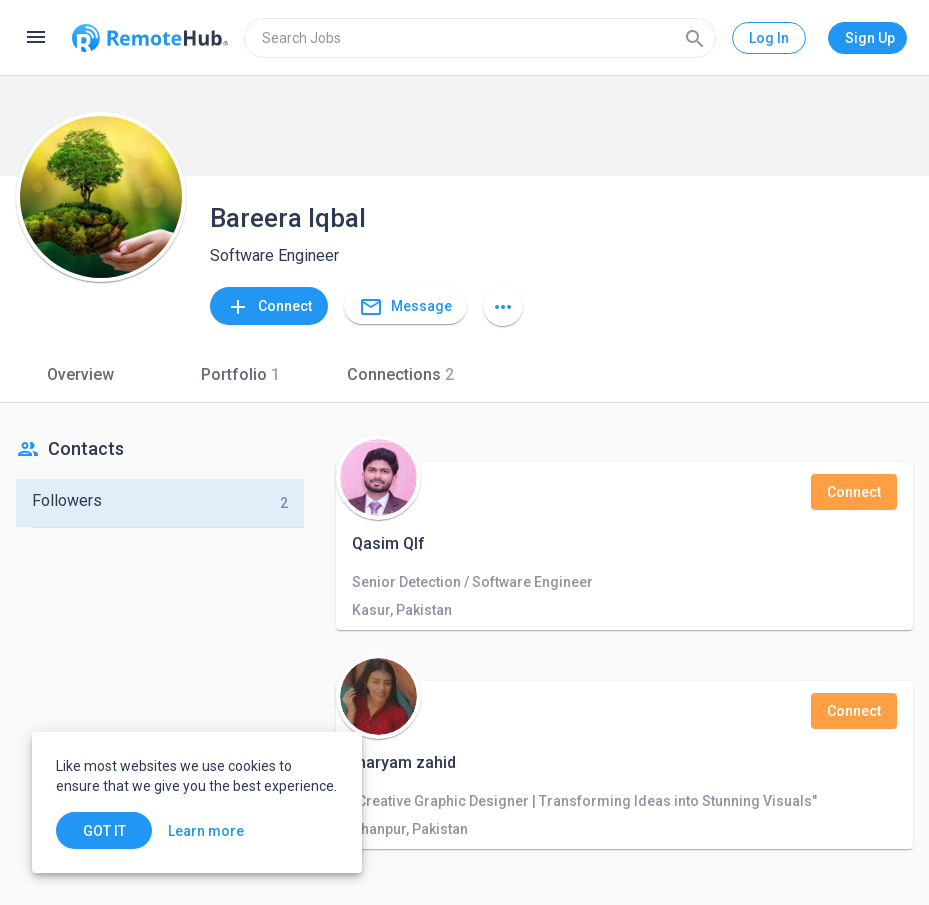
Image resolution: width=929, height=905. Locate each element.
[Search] (695, 38)
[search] (480, 38)
